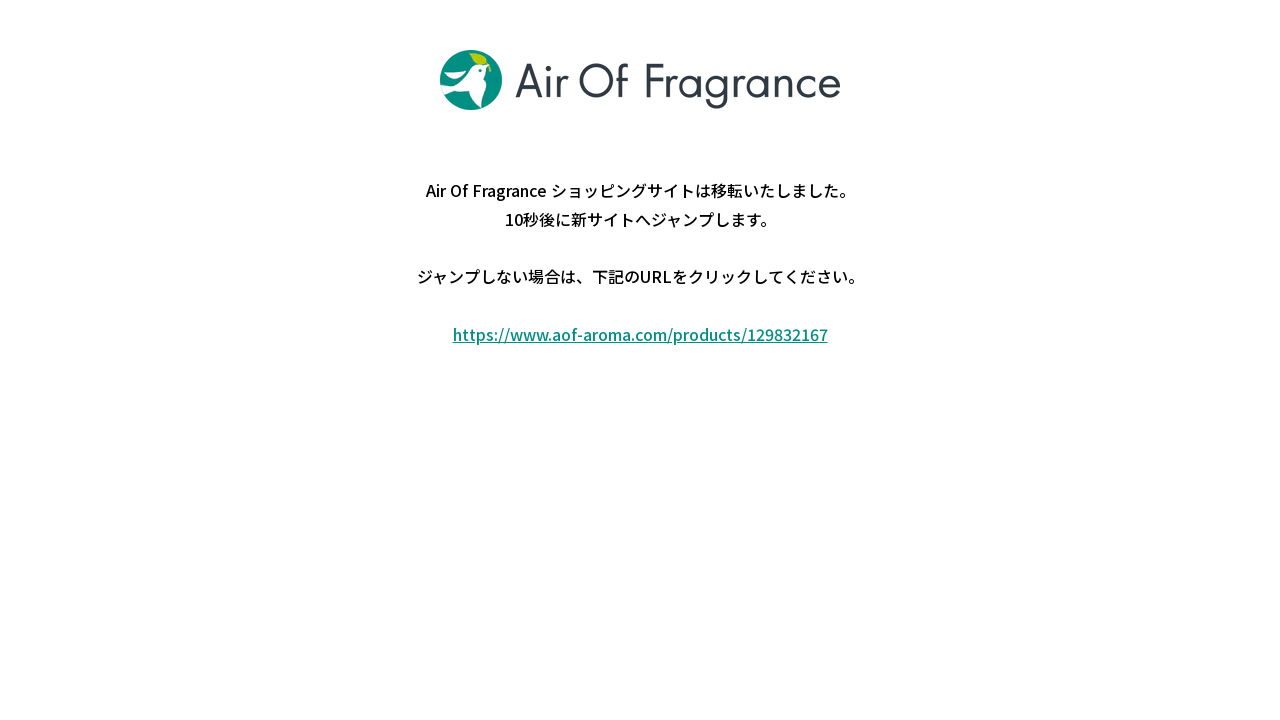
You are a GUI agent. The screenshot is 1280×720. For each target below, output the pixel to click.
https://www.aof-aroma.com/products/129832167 (640, 334)
